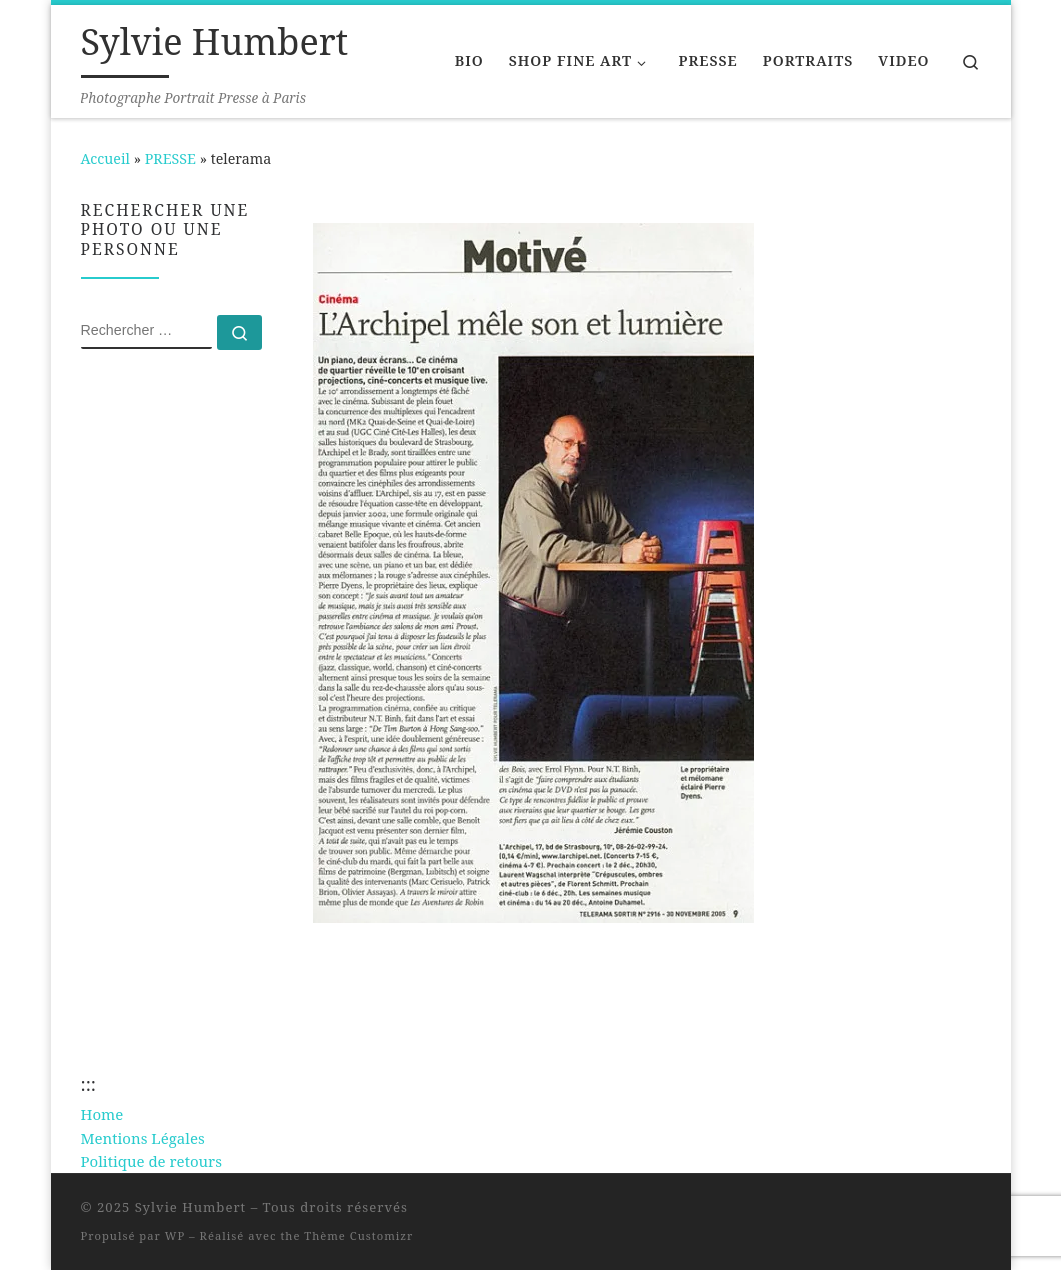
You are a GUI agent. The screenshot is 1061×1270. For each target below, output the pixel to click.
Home (102, 1114)
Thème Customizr (358, 1235)
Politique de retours (151, 1161)
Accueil (105, 158)
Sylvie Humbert (191, 1207)
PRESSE (170, 158)
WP (175, 1235)
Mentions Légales (143, 1138)
